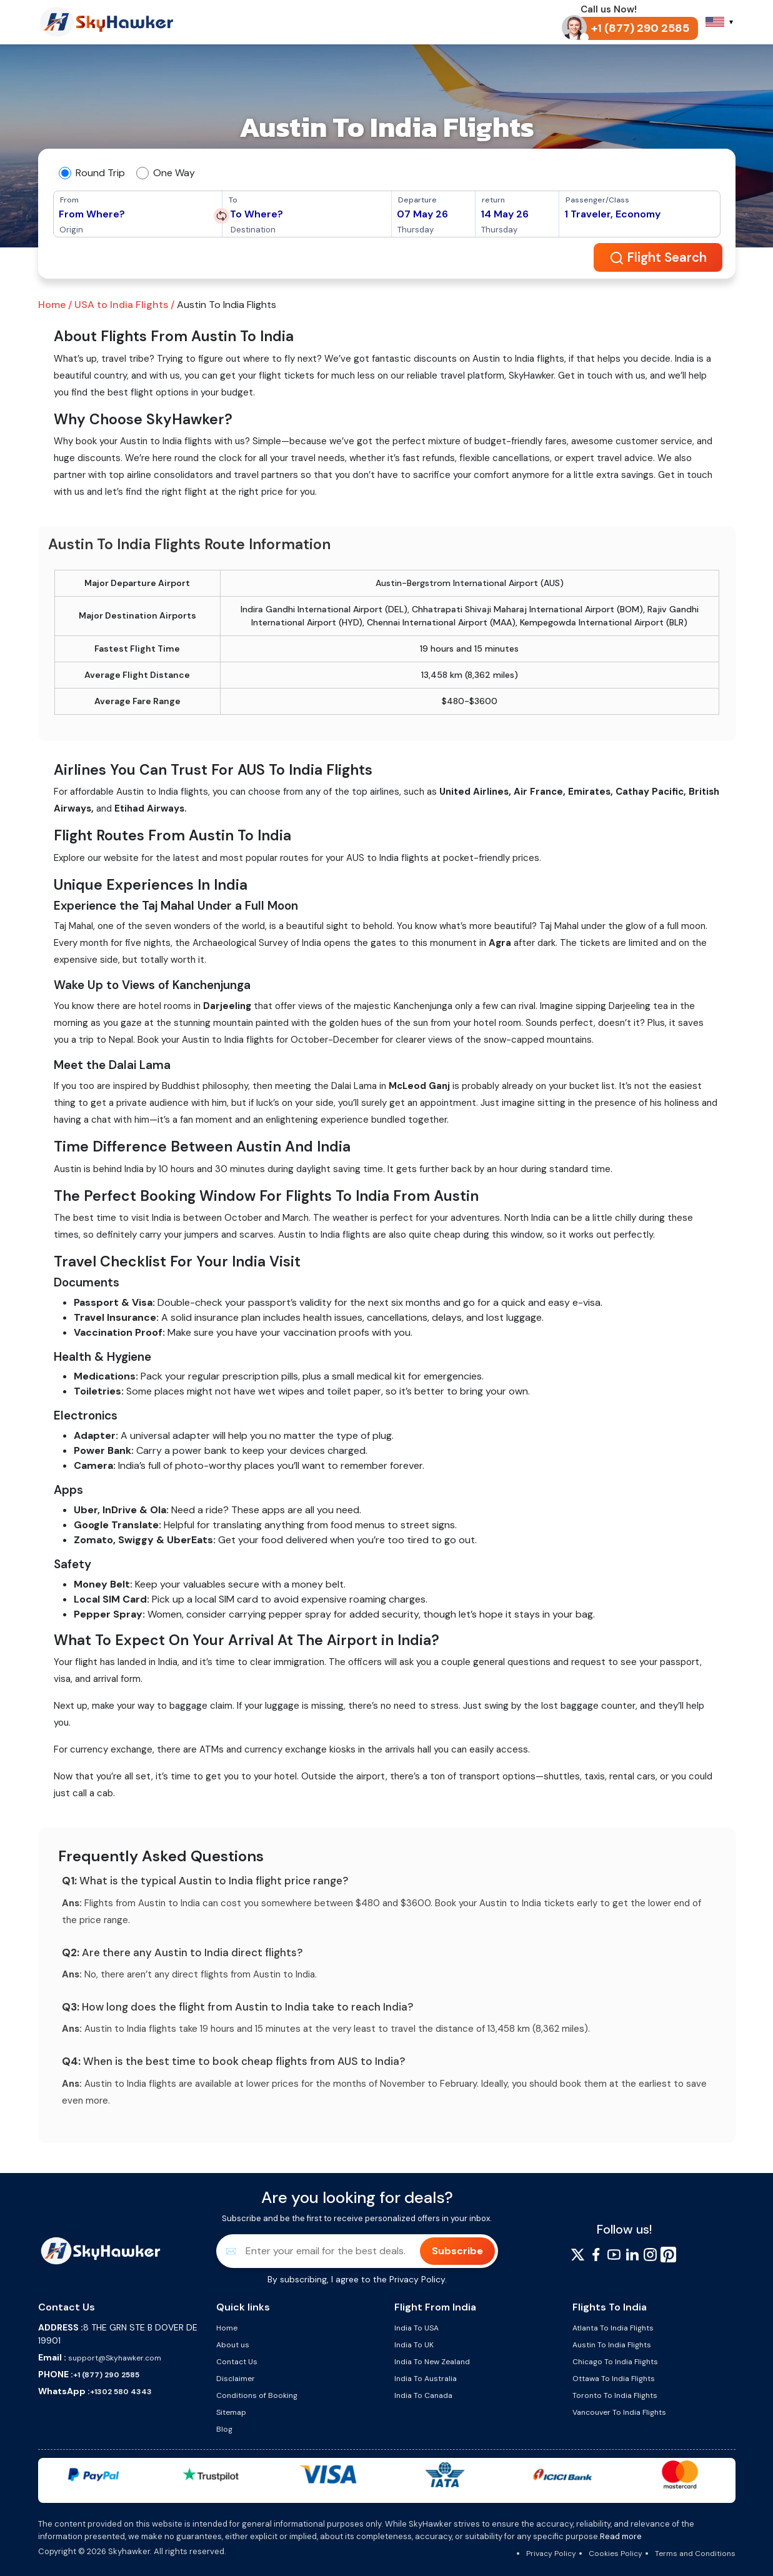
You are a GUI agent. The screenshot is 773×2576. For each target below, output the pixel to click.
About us (232, 2345)
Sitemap (231, 2412)
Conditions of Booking (256, 2395)
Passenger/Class (597, 200)
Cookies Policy (615, 2554)
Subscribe (457, 2250)
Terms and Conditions (695, 2554)
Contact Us (236, 2362)
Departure (417, 200)
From (69, 200)
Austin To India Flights (611, 2345)
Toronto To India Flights (614, 2395)
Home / (55, 304)
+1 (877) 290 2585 (106, 2375)
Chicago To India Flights (615, 2362)
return (493, 200)
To (233, 200)
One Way (174, 172)
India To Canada (423, 2395)
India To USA (416, 2328)
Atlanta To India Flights (613, 2328)
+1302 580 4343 (121, 2392)
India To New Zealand (432, 2362)
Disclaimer (235, 2379)
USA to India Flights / (123, 304)
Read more (621, 2536)
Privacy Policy (417, 2279)
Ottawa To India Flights (613, 2379)
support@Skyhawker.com (113, 2358)
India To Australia (425, 2379)
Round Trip (100, 172)
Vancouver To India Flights (619, 2412)
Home (226, 2328)
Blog (224, 2429)
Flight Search (660, 257)
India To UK (414, 2345)
